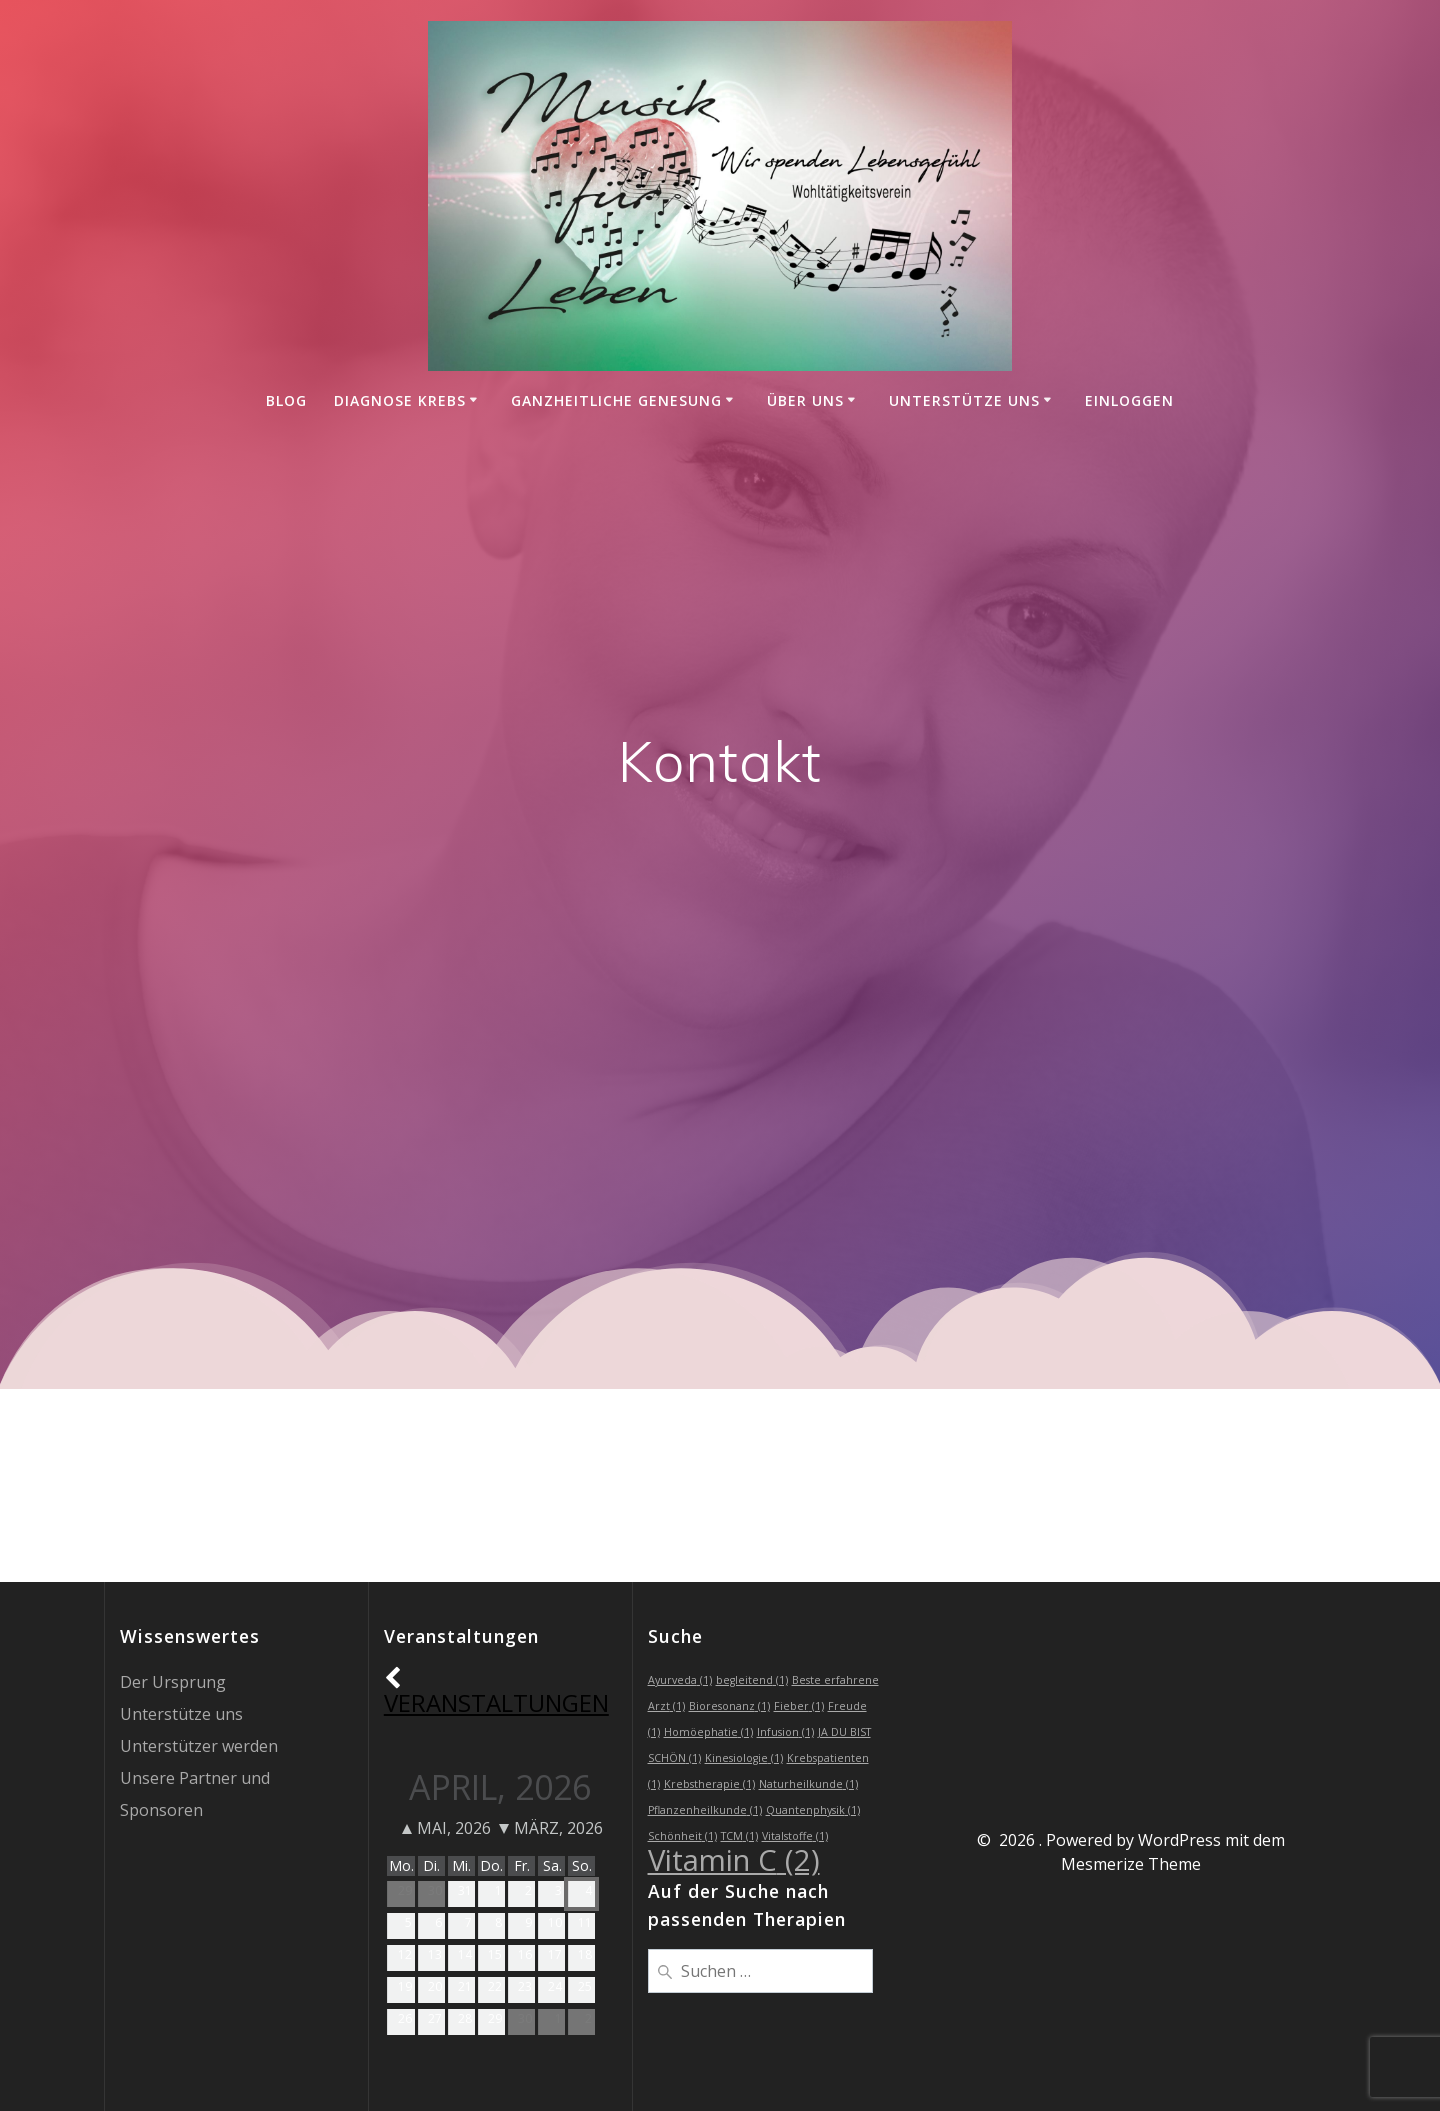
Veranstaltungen (496, 1691)
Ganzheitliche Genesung (616, 400)
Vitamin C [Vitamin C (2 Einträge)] (734, 1860)
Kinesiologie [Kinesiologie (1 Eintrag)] (744, 1758)
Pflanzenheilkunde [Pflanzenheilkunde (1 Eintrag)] (705, 1810)
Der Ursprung (173, 1682)
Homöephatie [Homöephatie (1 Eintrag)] (708, 1732)
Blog (286, 400)
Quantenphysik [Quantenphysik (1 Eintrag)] (813, 1810)
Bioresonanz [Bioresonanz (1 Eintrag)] (729, 1706)
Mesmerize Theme (1131, 1864)
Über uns (805, 400)
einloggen (1129, 400)
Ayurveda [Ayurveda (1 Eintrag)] (680, 1680)
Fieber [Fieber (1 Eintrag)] (799, 1706)
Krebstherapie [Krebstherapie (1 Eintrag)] (709, 1784)
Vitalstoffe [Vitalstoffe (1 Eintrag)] (795, 1836)
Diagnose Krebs (400, 400)
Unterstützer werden (199, 1746)
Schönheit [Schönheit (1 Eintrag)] (682, 1836)
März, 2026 (551, 1828)
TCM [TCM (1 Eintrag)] (739, 1836)
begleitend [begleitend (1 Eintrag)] (752, 1680)
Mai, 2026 (446, 1828)
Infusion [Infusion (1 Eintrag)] (785, 1732)
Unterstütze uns (964, 400)
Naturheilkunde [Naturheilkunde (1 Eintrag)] (808, 1784)
